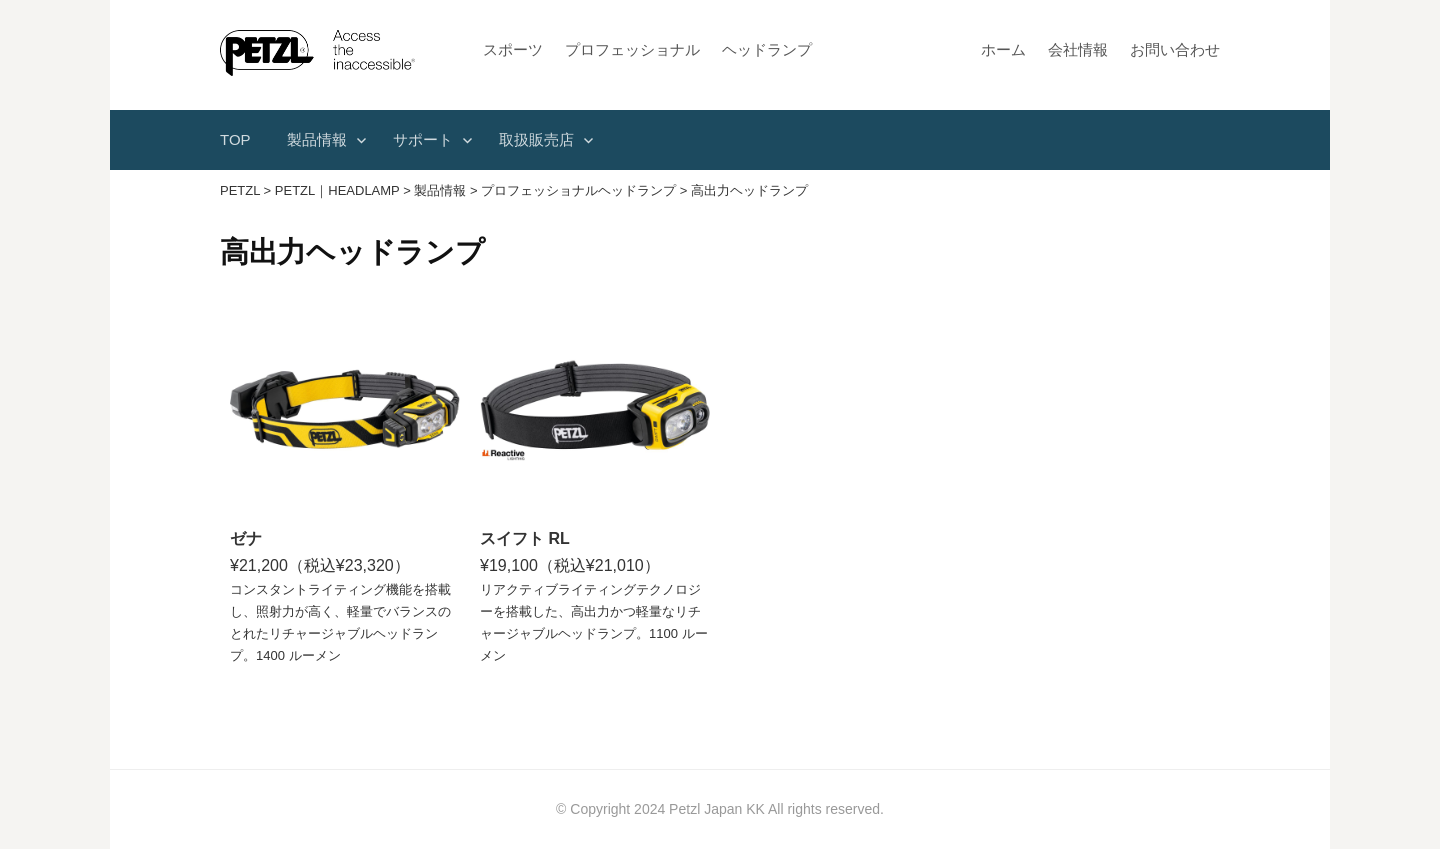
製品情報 (317, 139)
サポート (423, 139)
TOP (235, 139)
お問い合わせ (1175, 49)
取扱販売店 (536, 139)
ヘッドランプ (767, 49)
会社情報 (1078, 49)
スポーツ (513, 49)
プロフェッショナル (632, 49)
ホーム (1003, 49)
